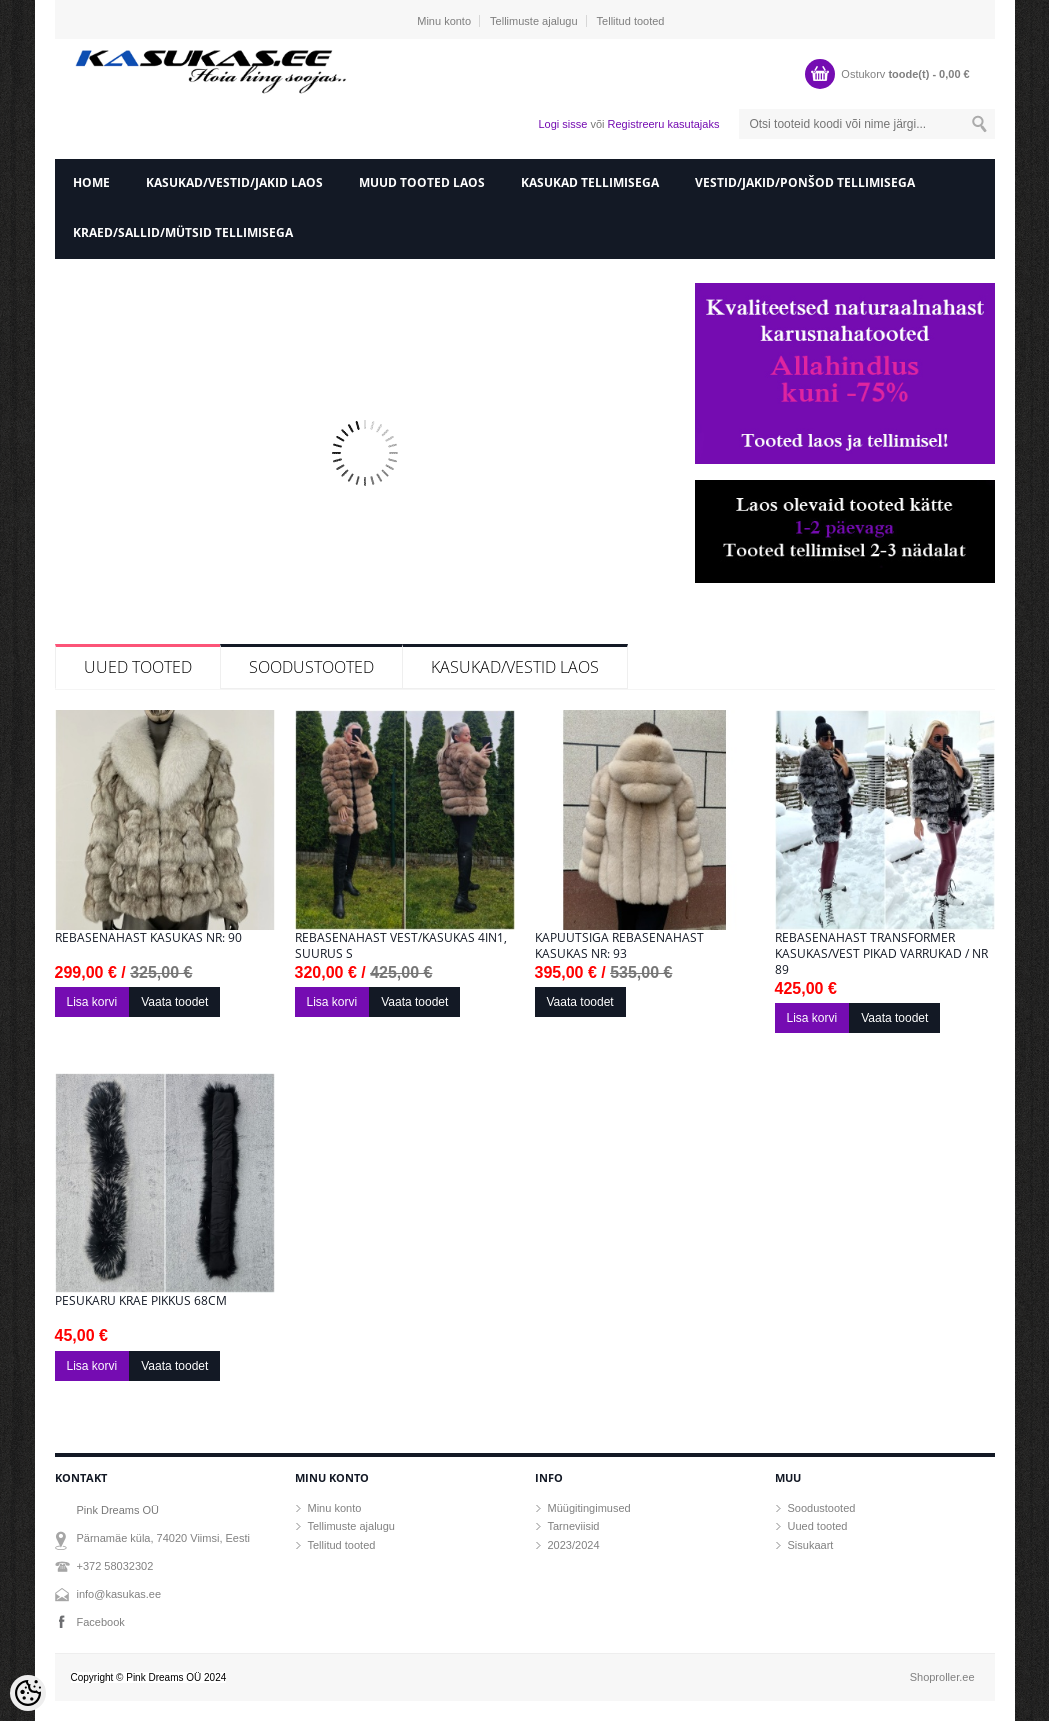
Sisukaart (811, 1545)
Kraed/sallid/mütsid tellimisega (183, 232)
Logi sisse (562, 124)
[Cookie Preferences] (28, 1693)
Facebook (101, 1622)
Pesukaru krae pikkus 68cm (141, 1301)
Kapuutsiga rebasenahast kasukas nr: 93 (619, 946)
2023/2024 (574, 1545)
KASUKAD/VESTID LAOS (515, 667)
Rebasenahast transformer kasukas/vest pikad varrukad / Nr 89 (881, 954)
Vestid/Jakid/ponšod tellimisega (805, 182)
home (91, 182)
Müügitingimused (589, 1508)
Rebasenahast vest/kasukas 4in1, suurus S (401, 946)
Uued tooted (138, 667)
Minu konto (444, 21)
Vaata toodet (174, 1002)
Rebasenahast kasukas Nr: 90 (148, 938)
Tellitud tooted (631, 21)
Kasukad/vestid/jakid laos (234, 182)
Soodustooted (311, 667)
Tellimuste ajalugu (533, 21)
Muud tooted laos (422, 182)
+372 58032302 (115, 1566)
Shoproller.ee (942, 1677)
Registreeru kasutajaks (664, 124)
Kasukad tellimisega (590, 182)
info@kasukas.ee (119, 1594)
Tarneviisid (574, 1526)
